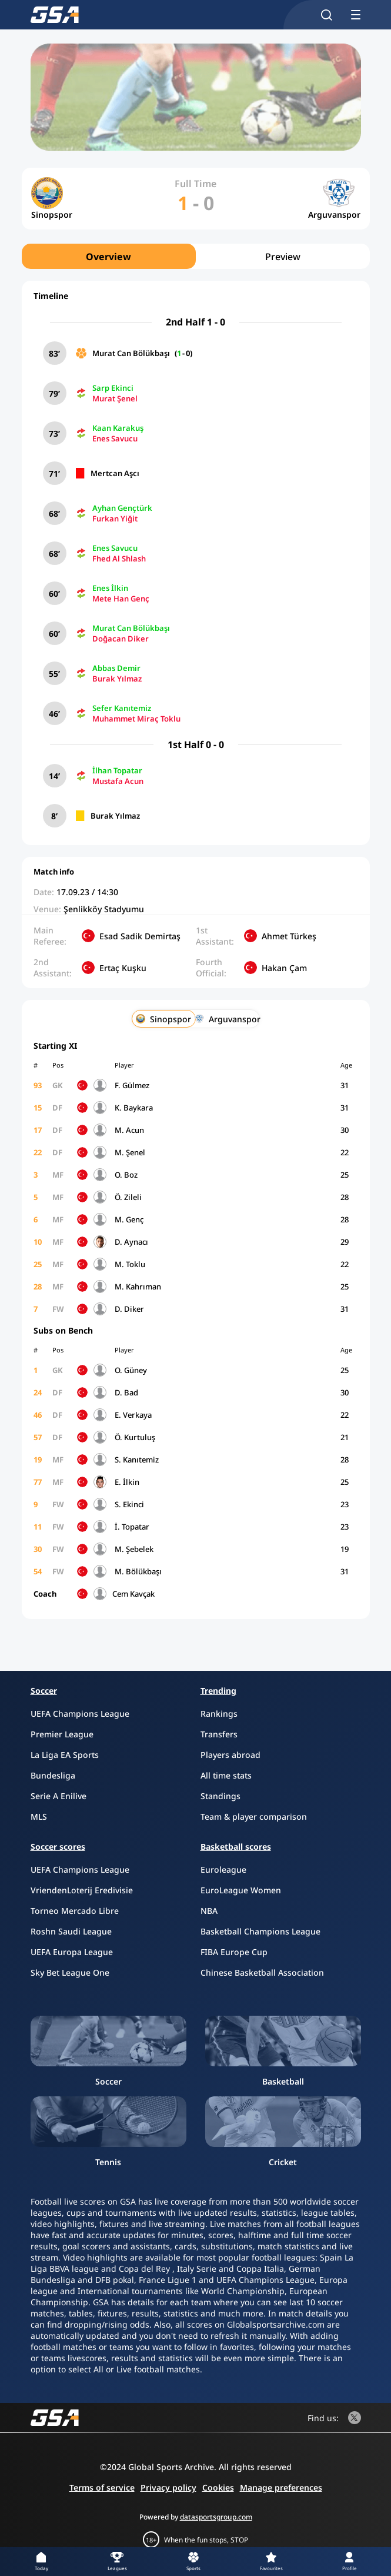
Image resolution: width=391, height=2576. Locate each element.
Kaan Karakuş (117, 428)
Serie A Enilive (58, 1795)
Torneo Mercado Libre (75, 1910)
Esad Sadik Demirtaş (140, 936)
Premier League (62, 1734)
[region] (196, 256)
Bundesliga (53, 1775)
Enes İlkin (110, 588)
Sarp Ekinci (112, 388)
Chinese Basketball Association (262, 1972)
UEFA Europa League (72, 1951)
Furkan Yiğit (115, 518)
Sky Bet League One (70, 1972)
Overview (108, 256)
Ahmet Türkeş (289, 936)
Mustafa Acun (117, 781)
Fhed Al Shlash (119, 558)
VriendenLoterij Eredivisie (82, 1890)
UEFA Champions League (80, 1713)
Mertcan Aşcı (115, 473)
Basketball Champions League (260, 1931)
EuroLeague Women (240, 1890)
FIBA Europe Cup (234, 1951)
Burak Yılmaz (117, 678)
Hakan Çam (284, 967)
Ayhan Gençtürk (122, 508)
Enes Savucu (115, 438)
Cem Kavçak (133, 1593)
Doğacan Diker (120, 638)
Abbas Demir (116, 668)
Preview (282, 256)
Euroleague (223, 1869)
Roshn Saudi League (71, 1931)
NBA (209, 1910)
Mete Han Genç (120, 598)
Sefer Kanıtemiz (121, 708)
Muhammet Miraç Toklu (136, 718)
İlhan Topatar (117, 770)
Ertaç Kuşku (122, 967)
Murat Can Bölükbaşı (131, 353)
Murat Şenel (115, 398)
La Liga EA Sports (65, 1754)
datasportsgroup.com (216, 2517)
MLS (39, 1816)
